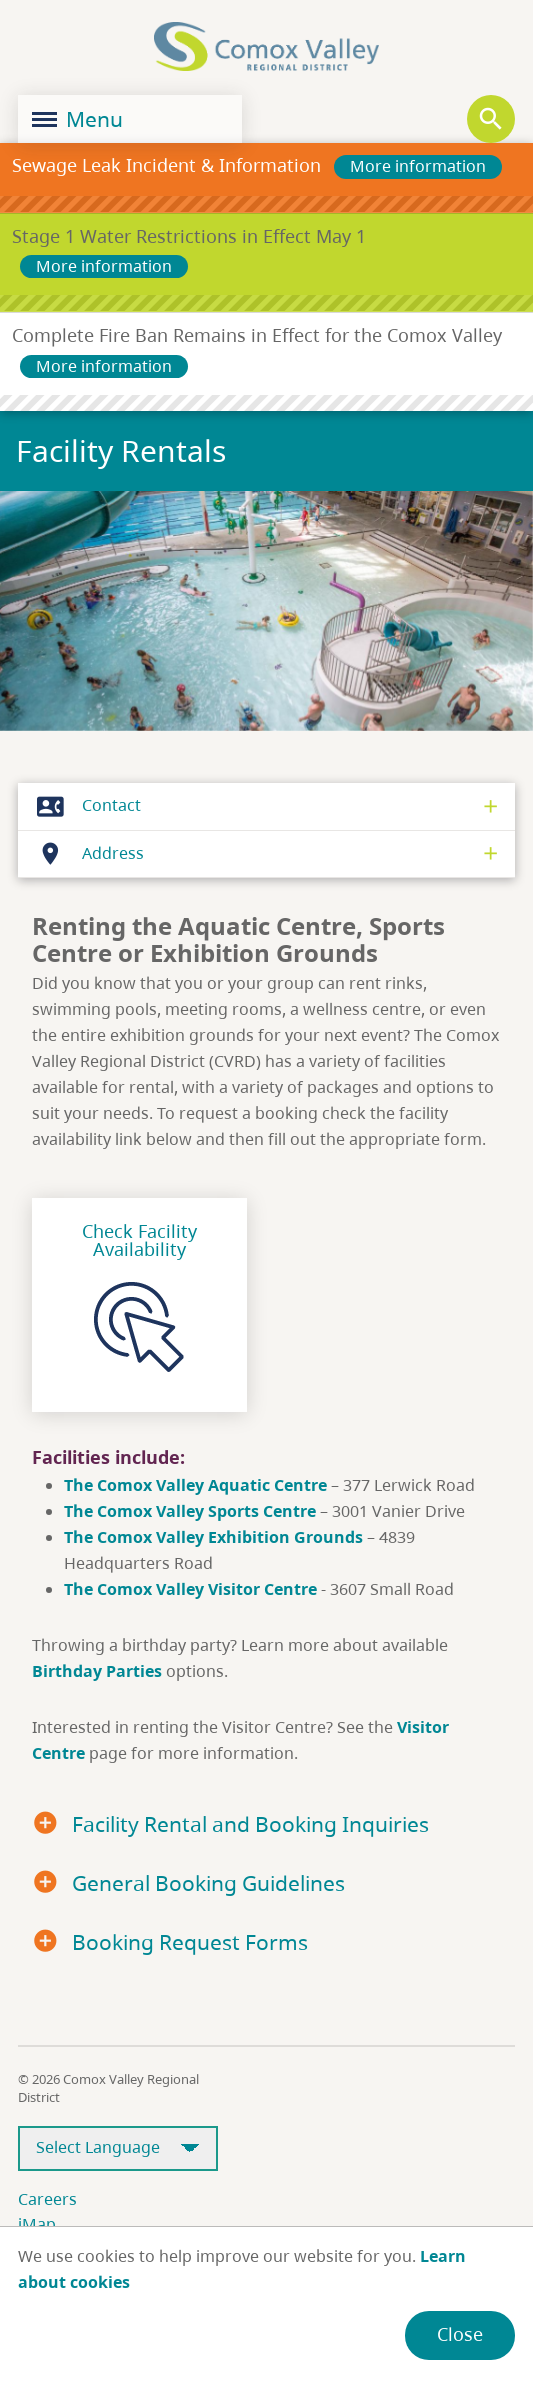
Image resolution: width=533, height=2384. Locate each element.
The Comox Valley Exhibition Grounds (213, 1537)
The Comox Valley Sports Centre (192, 1511)
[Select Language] (118, 2148)
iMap (37, 2224)
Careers (47, 2199)
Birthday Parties (97, 1671)
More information (418, 166)
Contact (83, 806)
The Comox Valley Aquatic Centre (197, 1485)
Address (85, 854)
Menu (77, 119)
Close (460, 2334)
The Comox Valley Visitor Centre (190, 1589)
